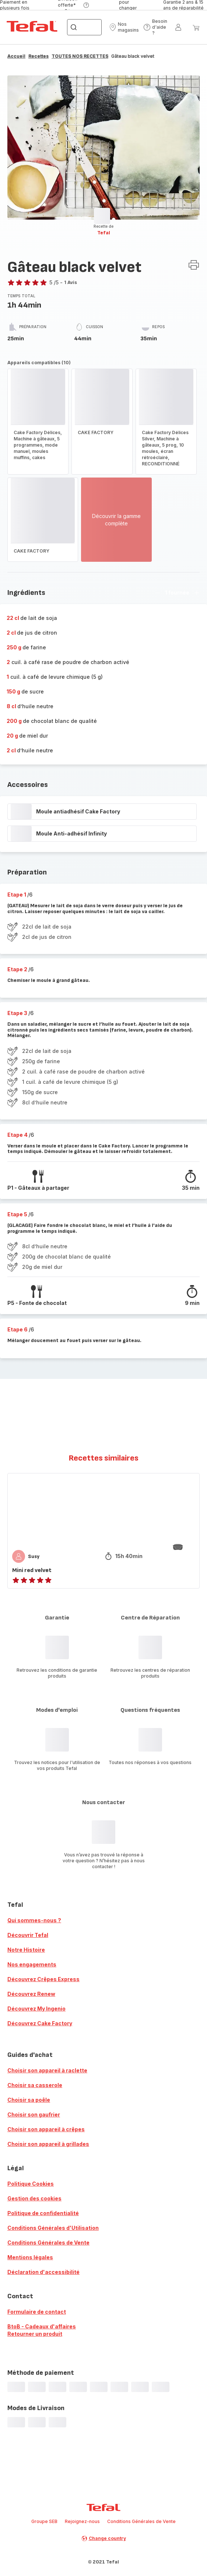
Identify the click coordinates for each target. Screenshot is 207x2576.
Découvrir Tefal (27, 1935)
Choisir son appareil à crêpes (46, 2129)
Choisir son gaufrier (33, 2114)
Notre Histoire (26, 1950)
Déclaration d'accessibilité (43, 2272)
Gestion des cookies (34, 2198)
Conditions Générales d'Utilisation (53, 2228)
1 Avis (70, 282)
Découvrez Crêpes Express (43, 1979)
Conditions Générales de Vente (48, 2242)
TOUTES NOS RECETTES (80, 56)
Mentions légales (30, 2257)
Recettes (38, 56)
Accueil (16, 56)
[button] (124, 27)
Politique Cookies (30, 2184)
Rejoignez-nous (82, 2521)
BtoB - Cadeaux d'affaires (41, 2326)
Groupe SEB (44, 2521)
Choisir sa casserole (34, 2085)
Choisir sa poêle (28, 2100)
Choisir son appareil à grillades (48, 2144)
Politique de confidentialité (43, 2213)
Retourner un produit (34, 2334)
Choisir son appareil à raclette (47, 2070)
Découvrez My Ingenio (36, 2008)
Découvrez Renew (31, 1994)
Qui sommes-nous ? (34, 1920)
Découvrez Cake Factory (39, 2023)
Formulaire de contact (36, 2312)
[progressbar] (102, 216)
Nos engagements (31, 1964)
